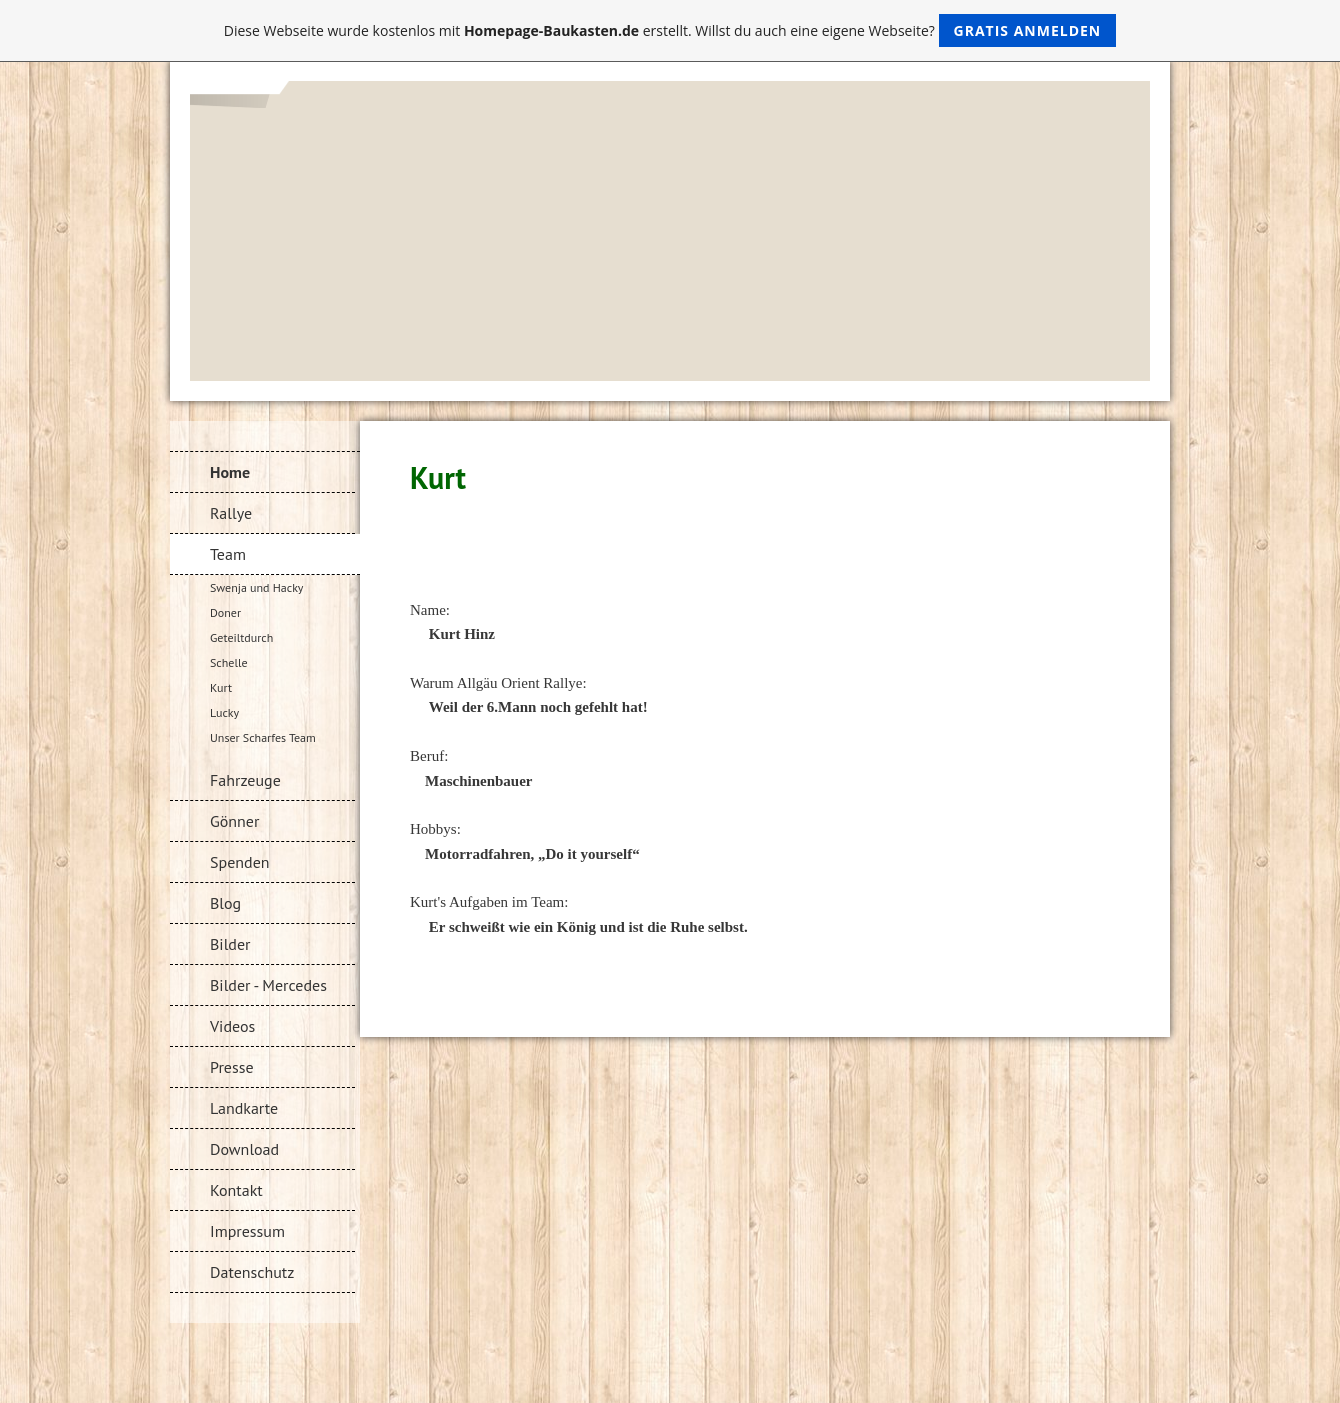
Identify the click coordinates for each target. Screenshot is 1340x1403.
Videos (232, 1026)
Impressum (247, 1231)
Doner (225, 612)
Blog (225, 903)
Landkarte (244, 1108)
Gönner (234, 821)
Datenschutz (252, 1272)
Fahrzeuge (245, 780)
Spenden (240, 862)
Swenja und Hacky (256, 587)
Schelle (229, 662)
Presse (232, 1067)
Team (228, 554)
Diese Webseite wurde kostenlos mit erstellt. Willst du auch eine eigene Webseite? (670, 30)
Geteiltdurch (241, 637)
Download (244, 1149)
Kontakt (236, 1190)
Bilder (230, 944)
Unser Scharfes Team (263, 737)
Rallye (231, 513)
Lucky (224, 712)
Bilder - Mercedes (268, 985)
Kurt (221, 687)
